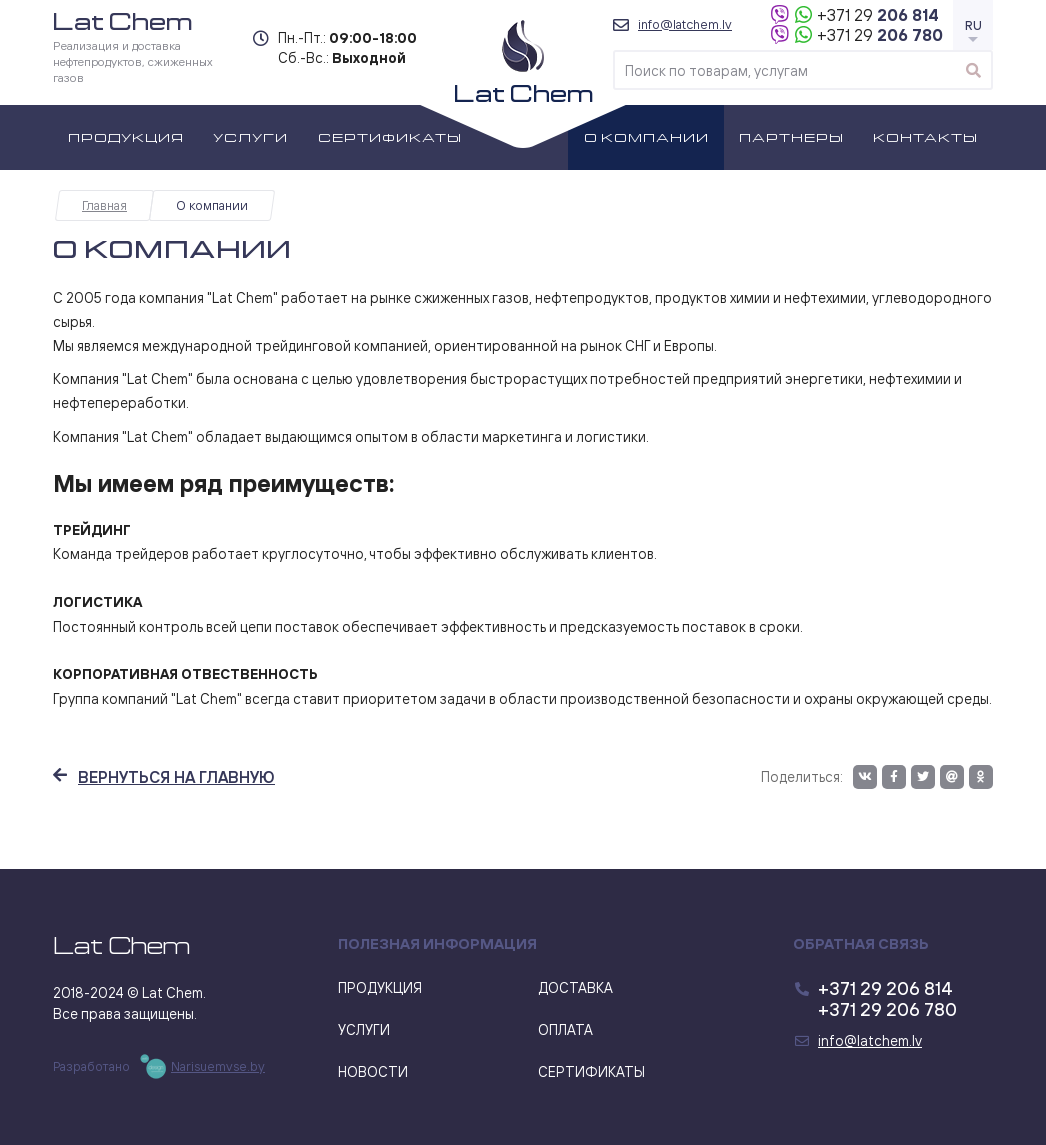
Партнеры (791, 137)
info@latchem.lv (685, 24)
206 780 (880, 35)
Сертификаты (390, 137)
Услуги (250, 137)
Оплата (565, 1029)
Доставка (575, 987)
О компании (646, 137)
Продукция (126, 137)
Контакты (925, 137)
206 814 (878, 15)
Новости (373, 1071)
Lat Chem (121, 945)
